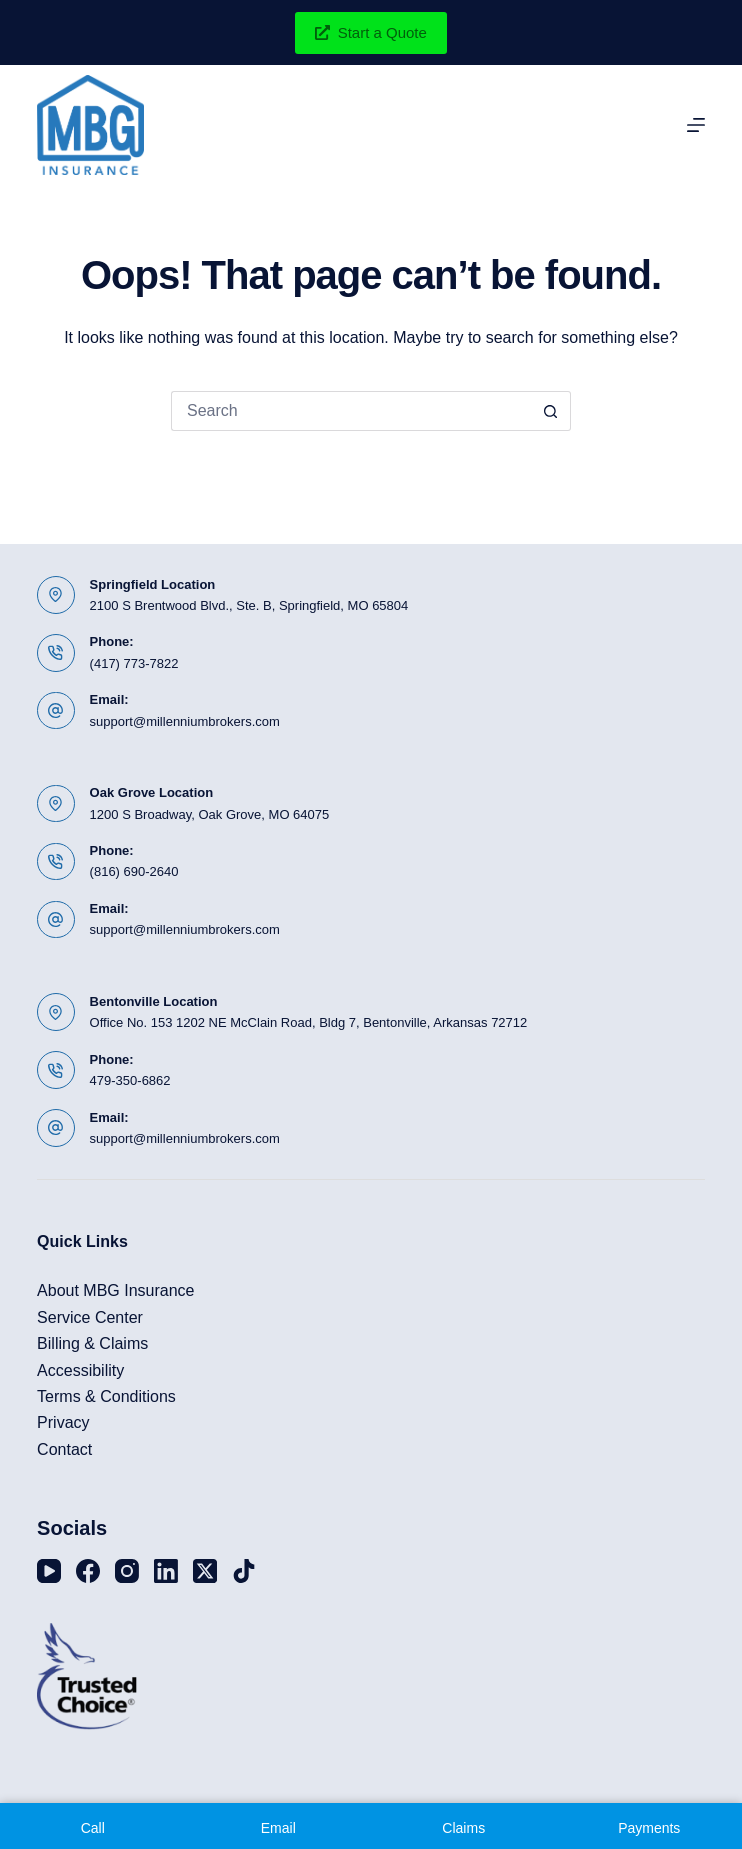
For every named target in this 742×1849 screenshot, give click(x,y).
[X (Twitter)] (205, 1571)
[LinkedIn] (166, 1571)
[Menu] (696, 125)
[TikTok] (244, 1571)
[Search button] (551, 411)
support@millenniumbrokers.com (185, 721)
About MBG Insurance (115, 1290)
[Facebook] (88, 1571)
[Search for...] (351, 411)
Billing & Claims (92, 1343)
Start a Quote (371, 32)
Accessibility (80, 1370)
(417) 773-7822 (134, 663)
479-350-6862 (130, 1080)
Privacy (63, 1422)
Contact (64, 1449)
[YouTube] (49, 1571)
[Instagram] (127, 1571)
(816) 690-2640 (134, 871)
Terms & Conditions (106, 1396)
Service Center (90, 1317)
